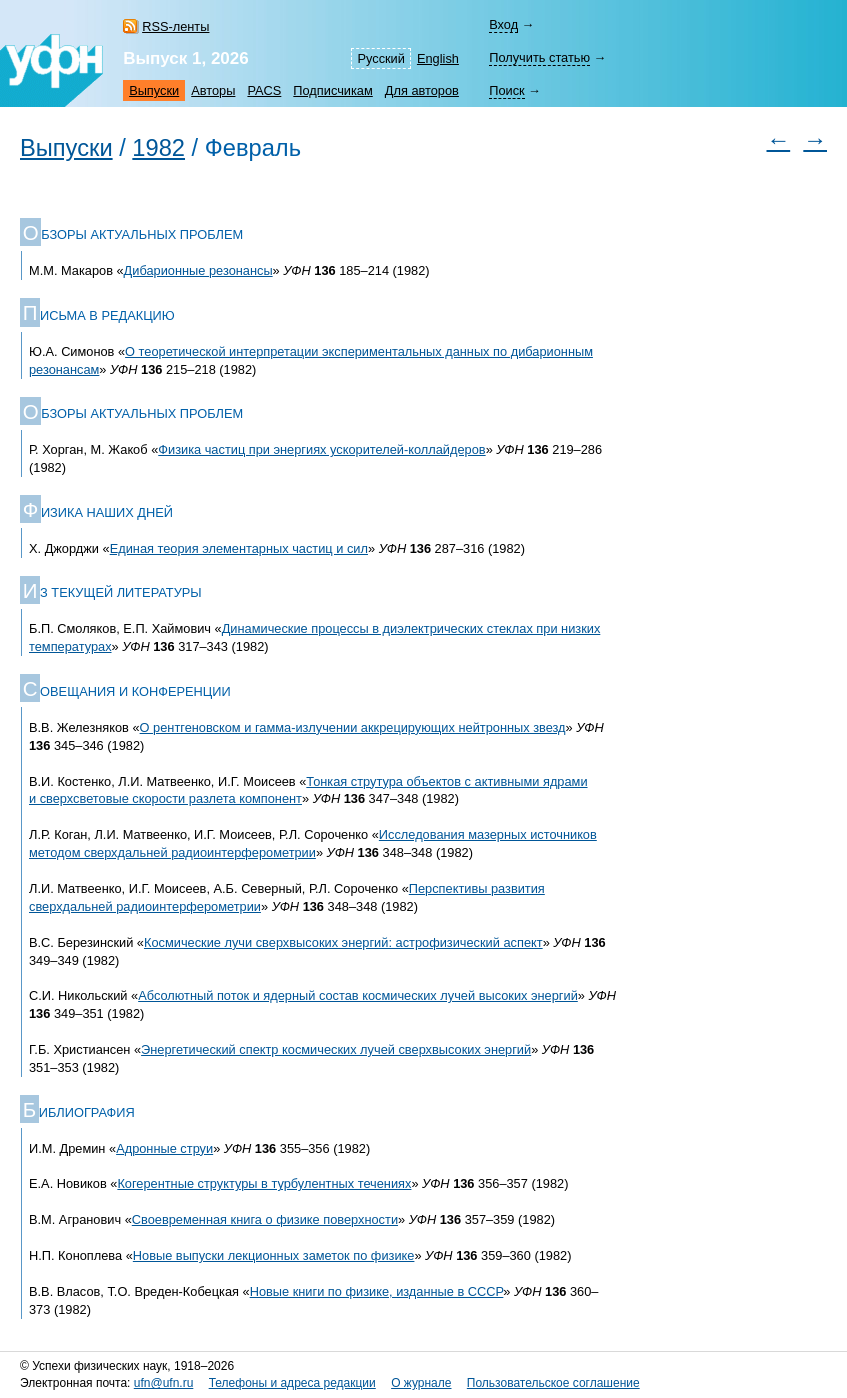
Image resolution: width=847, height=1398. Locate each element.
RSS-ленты (175, 26)
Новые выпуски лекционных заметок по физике (274, 1255)
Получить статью (539, 57)
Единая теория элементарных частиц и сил (239, 548)
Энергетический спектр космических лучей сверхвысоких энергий (336, 1049)
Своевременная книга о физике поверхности (265, 1219)
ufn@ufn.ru (164, 1383)
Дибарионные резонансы (198, 270)
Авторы (213, 90)
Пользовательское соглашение (553, 1383)
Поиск (506, 90)
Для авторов (422, 90)
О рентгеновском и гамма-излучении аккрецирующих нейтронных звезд (353, 727)
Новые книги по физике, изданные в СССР (377, 1291)
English (438, 58)
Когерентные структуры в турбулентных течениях (264, 1183)
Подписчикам (332, 90)
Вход (503, 24)
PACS (264, 90)
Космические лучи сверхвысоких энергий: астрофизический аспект (343, 942)
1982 (158, 148)
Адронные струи (164, 1148)
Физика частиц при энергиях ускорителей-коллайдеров (321, 449)
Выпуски (154, 90)
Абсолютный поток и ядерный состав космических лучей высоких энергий (358, 995)
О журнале (421, 1383)
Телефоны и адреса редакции (292, 1383)
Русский (380, 58)
